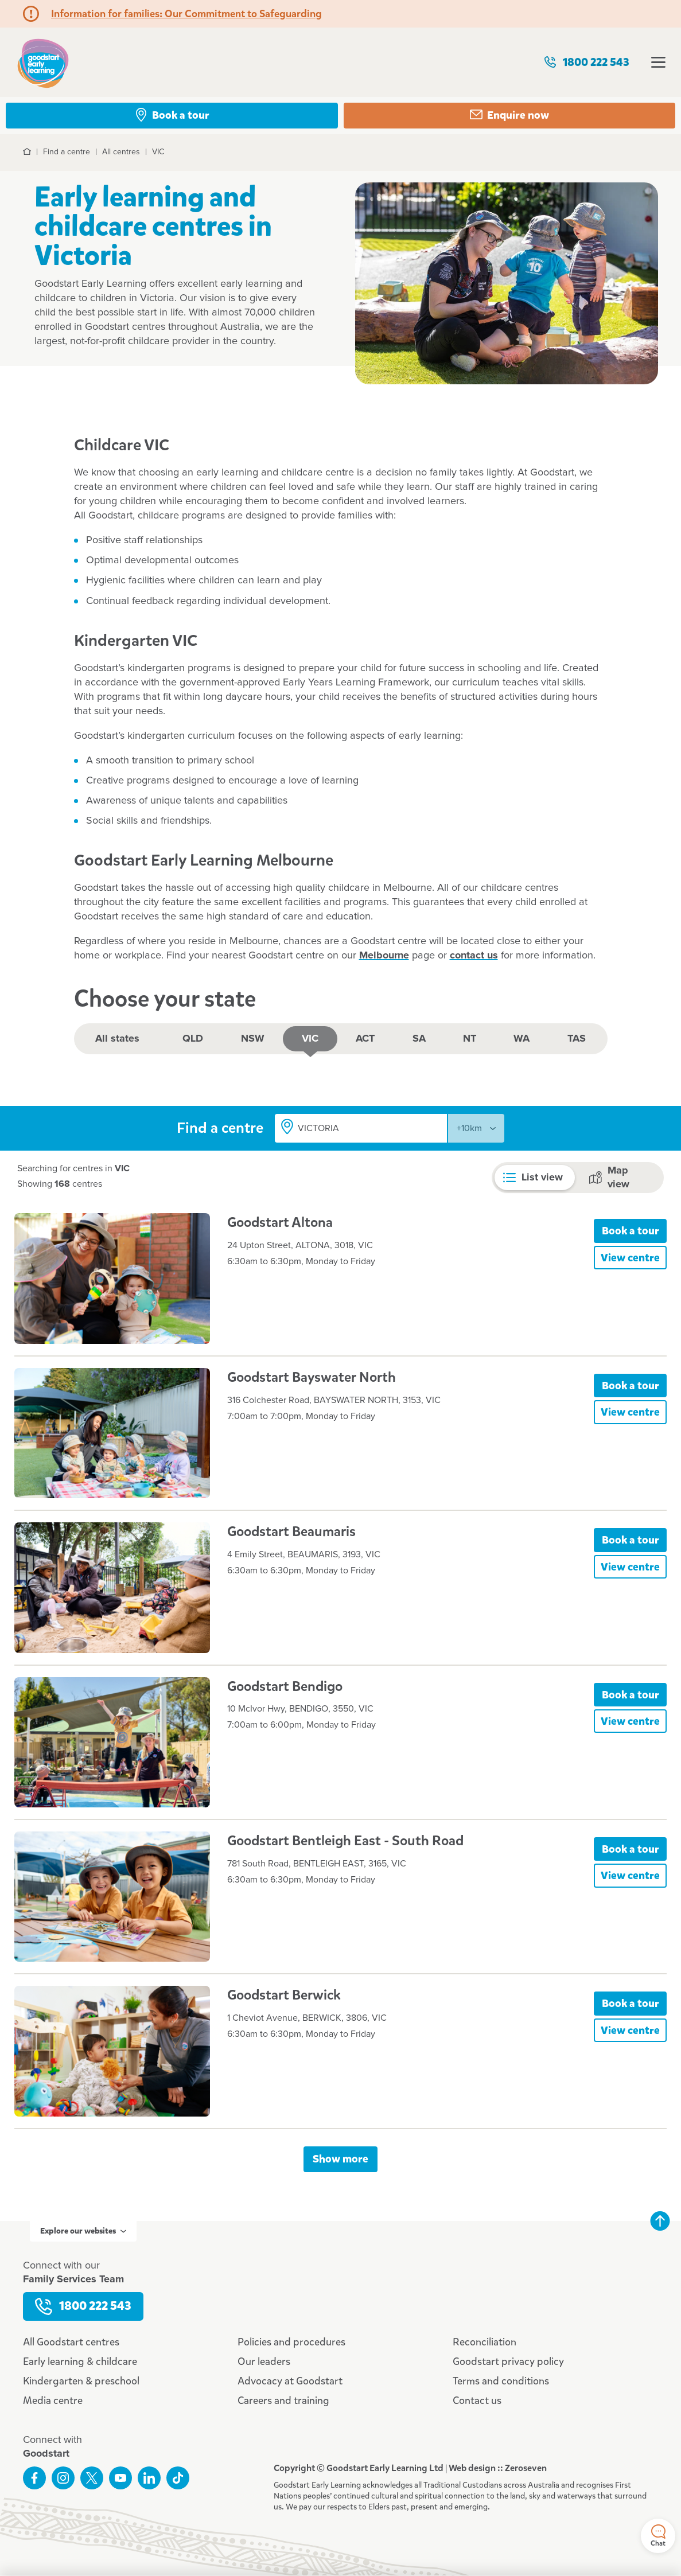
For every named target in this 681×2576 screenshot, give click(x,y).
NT (469, 1039)
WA (521, 1039)
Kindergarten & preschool (81, 2381)
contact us (474, 955)
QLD (192, 1039)
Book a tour (630, 1230)
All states (117, 1039)
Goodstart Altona (280, 1222)
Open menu (658, 62)
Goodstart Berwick (284, 1995)
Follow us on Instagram (63, 2478)
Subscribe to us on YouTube (120, 2478)
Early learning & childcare (80, 2361)
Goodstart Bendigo (285, 1686)
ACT (365, 1039)
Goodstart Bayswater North (311, 1377)
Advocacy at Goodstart (290, 2381)
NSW (252, 1039)
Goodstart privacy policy (508, 2361)
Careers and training (283, 2400)
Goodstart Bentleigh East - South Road (345, 1840)
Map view (609, 1178)
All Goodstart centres (71, 2342)
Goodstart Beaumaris (291, 1531)
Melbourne (384, 955)
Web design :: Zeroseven (498, 2468)
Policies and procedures (291, 2342)
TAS (576, 1039)
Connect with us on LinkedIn (149, 2478)
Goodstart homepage (43, 62)
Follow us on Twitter (92, 2478)
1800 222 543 (586, 62)
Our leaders (264, 2361)
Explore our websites (83, 2231)
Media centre (53, 2400)
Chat (658, 2536)
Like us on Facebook (34, 2478)
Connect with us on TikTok (178, 2478)
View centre (630, 1257)
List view (533, 1177)
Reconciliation (484, 2342)
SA (419, 1039)
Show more (340, 2159)
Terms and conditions (501, 2381)
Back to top (660, 2221)
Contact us (477, 2400)
